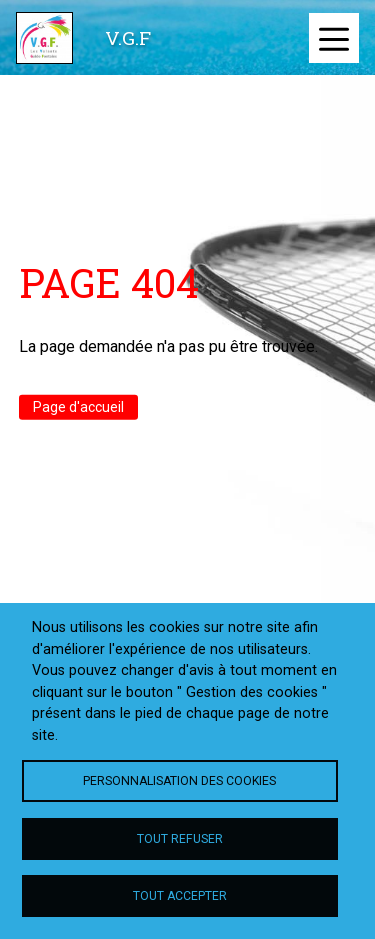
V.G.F (128, 37)
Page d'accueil (78, 407)
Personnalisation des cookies (179, 781)
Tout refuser (180, 839)
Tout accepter (180, 896)
